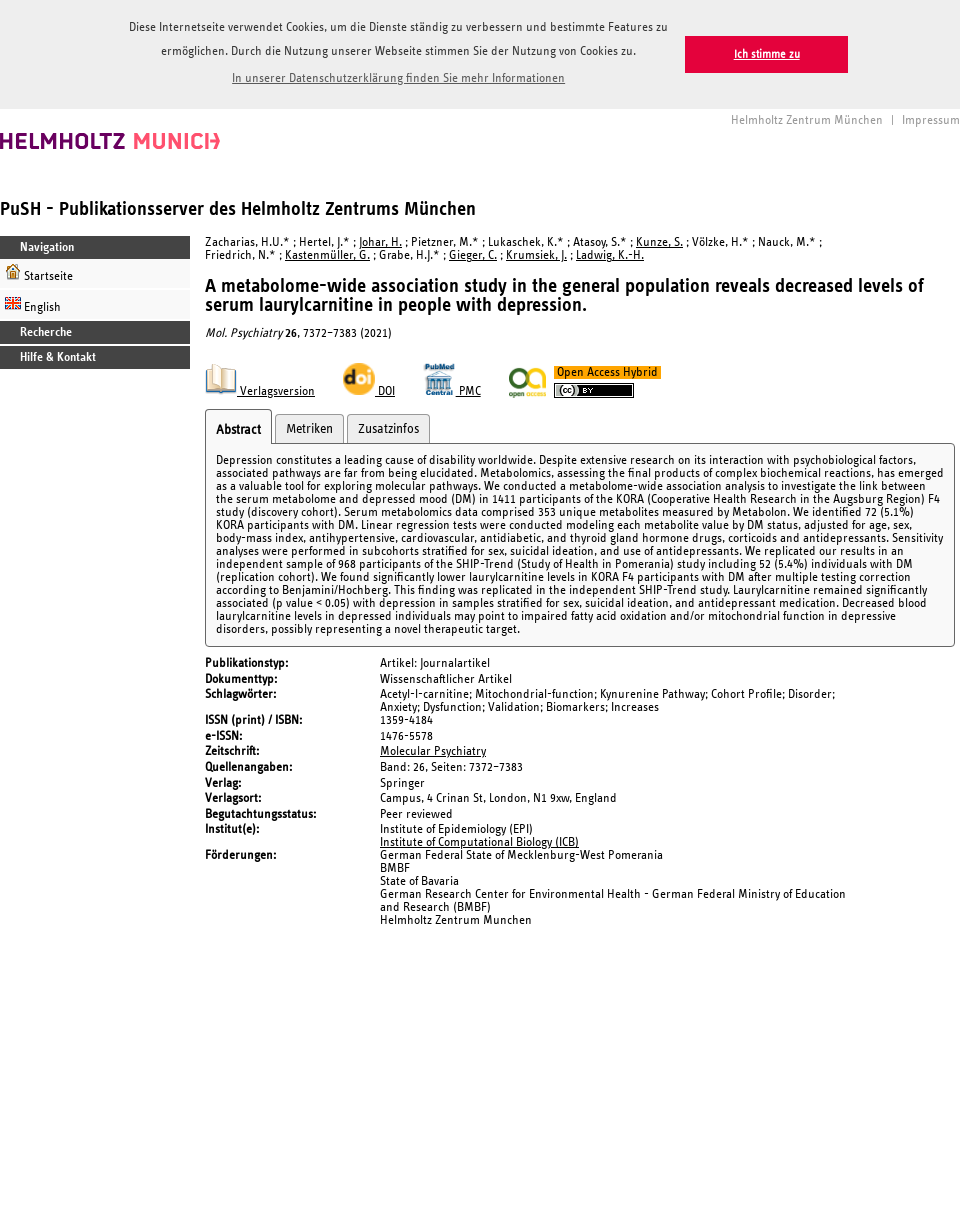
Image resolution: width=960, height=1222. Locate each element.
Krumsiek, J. (536, 255)
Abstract (238, 430)
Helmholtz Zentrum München (807, 120)
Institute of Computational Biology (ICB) (479, 842)
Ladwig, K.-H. (610, 255)
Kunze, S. (659, 242)
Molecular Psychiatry (433, 751)
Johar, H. (380, 242)
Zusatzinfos (388, 429)
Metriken (309, 429)
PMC (452, 391)
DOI (369, 391)
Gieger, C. (473, 255)
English (33, 304)
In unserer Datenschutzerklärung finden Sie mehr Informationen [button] (398, 78)
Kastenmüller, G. (327, 255)
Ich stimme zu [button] (767, 54)
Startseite (39, 273)
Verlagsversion (260, 391)
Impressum (931, 120)
